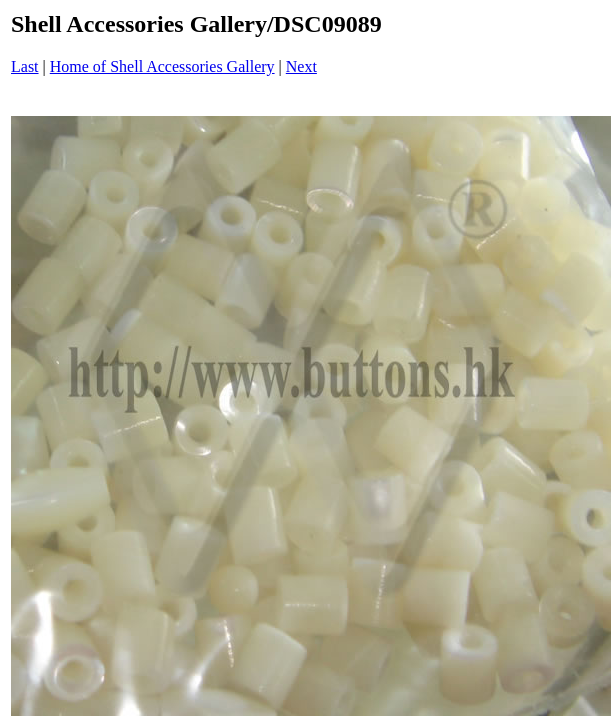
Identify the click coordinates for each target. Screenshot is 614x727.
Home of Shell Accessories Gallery (162, 66)
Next (301, 66)
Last (25, 66)
